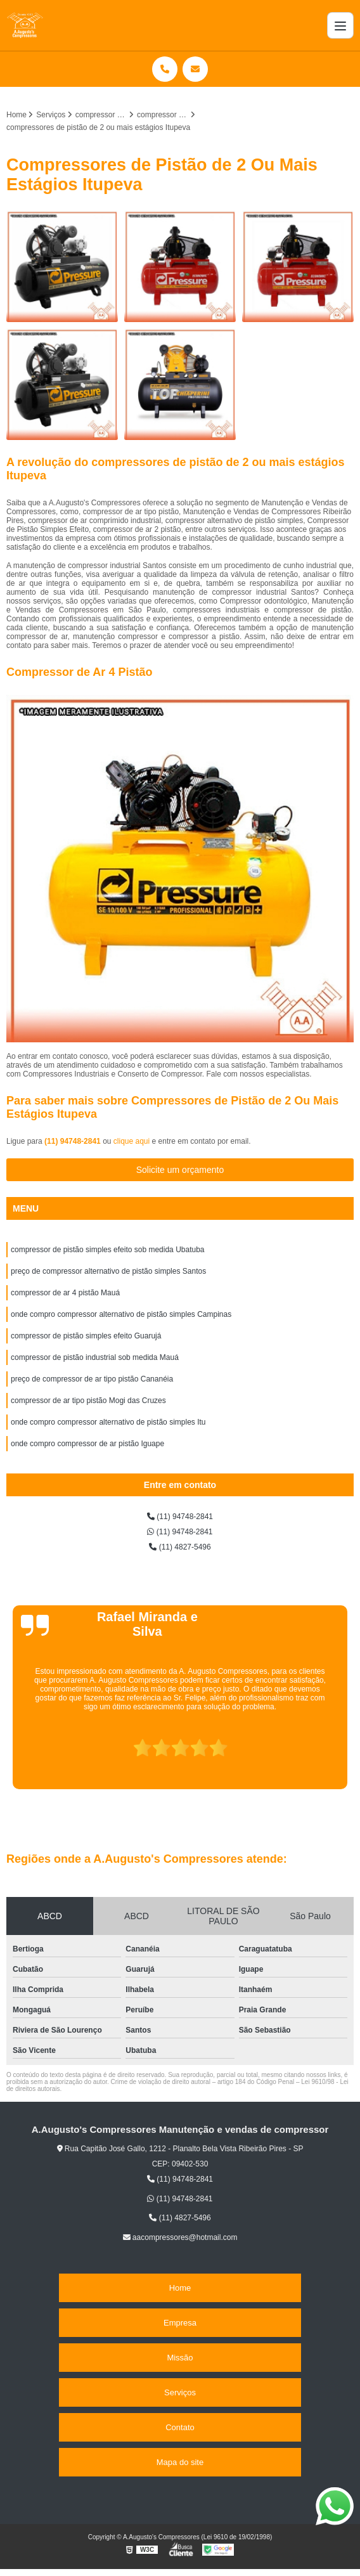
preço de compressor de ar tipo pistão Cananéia (92, 1379)
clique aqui (131, 1141)
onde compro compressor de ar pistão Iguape (87, 1443)
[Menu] (340, 25)
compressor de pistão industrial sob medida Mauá (95, 1357)
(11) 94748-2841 (73, 1141)
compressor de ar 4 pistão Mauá (65, 1292)
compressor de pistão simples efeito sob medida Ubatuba (108, 1249)
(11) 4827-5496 (179, 1547)
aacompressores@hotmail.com (180, 2237)
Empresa (180, 2322)
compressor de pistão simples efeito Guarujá (86, 1335)
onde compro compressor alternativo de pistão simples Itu (108, 1422)
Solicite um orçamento (180, 1170)
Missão (180, 2357)
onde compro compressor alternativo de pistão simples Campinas (121, 1314)
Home (180, 2288)
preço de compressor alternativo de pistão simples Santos (108, 1271)
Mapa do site (180, 2462)
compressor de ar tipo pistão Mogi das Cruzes (88, 1400)
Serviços (180, 2392)
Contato (180, 2427)
